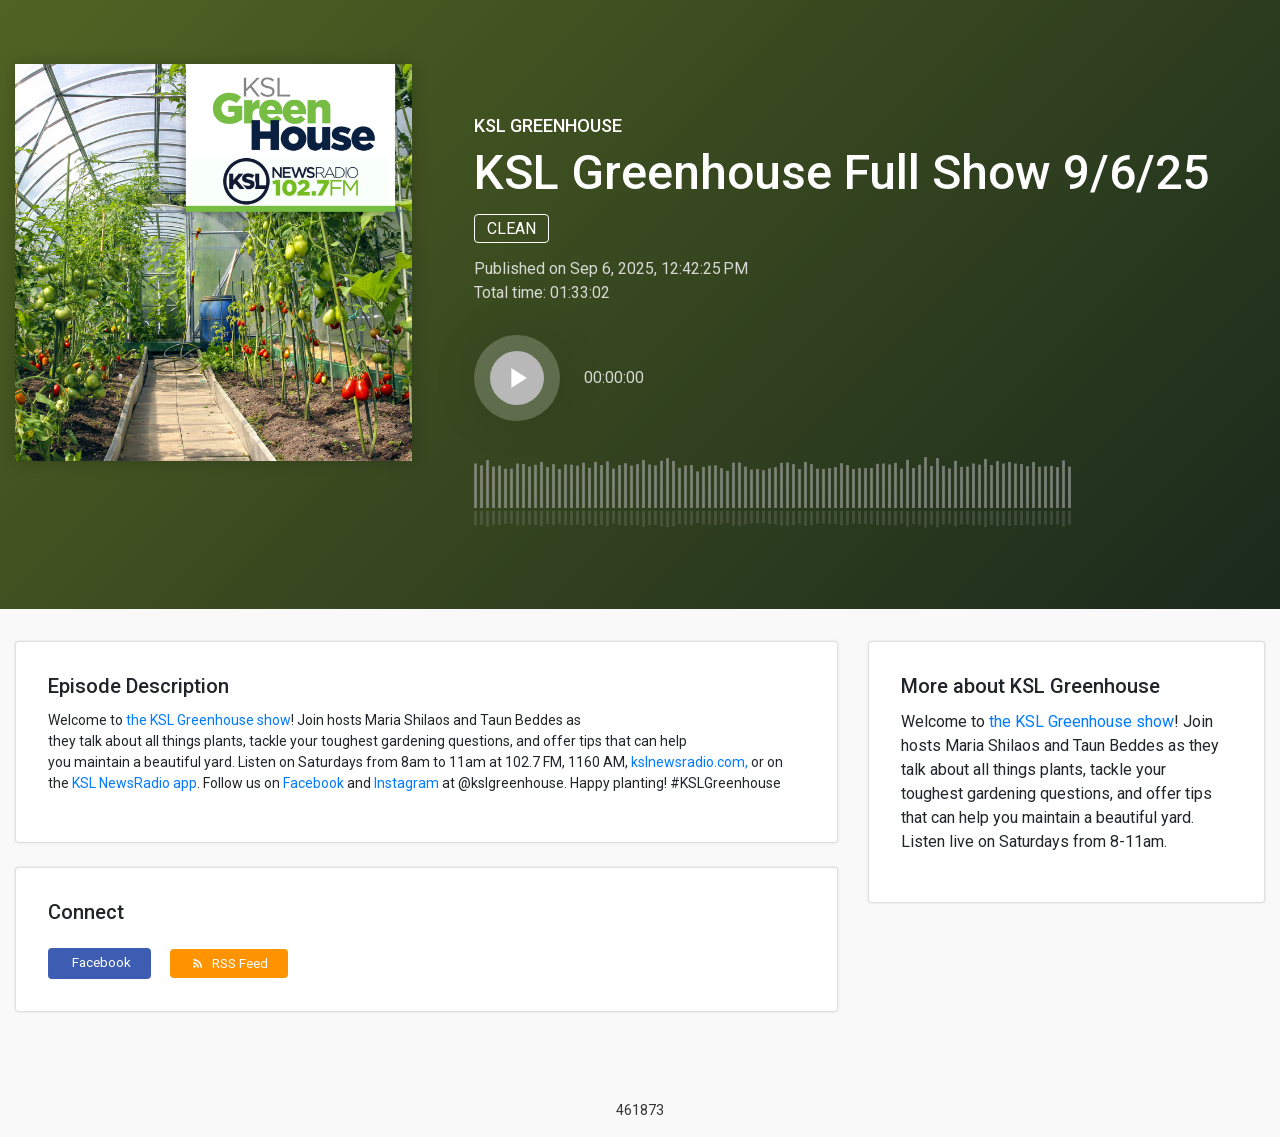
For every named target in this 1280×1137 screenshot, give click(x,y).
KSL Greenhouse (548, 125)
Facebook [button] (101, 962)
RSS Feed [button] (229, 963)
